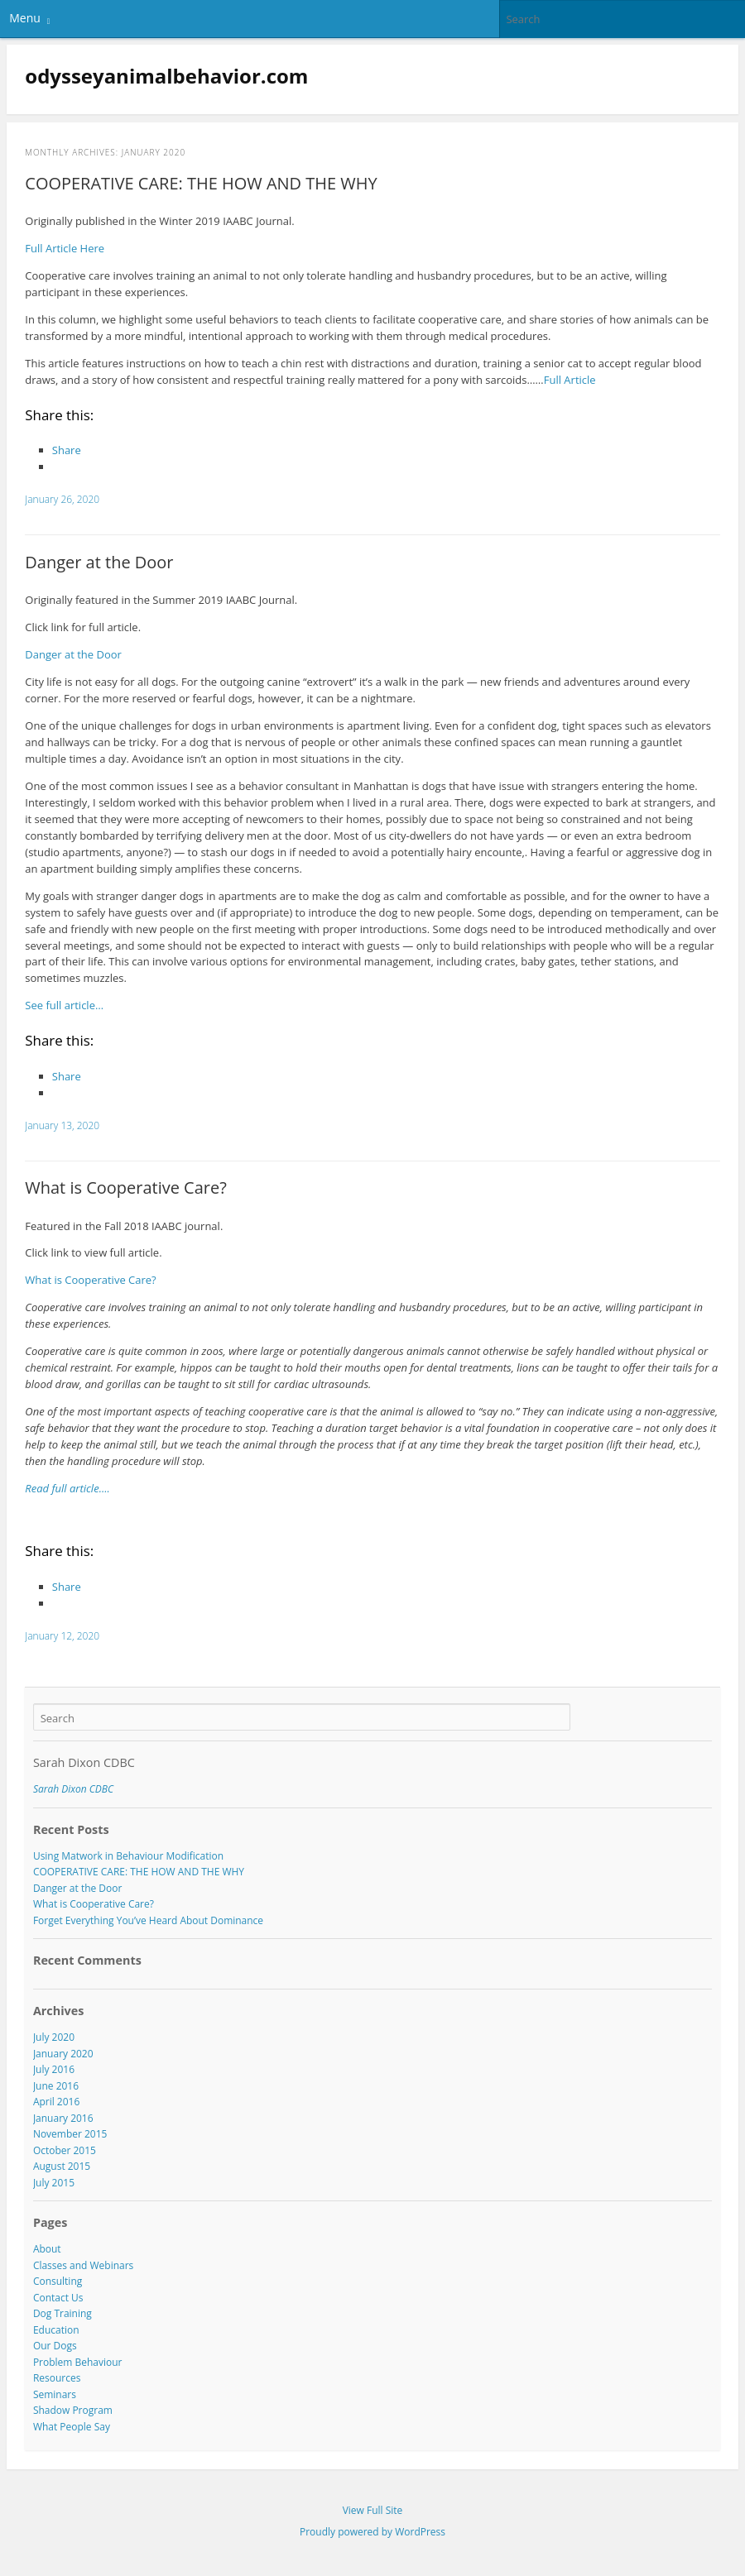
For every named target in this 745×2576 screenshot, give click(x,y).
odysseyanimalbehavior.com (166, 75)
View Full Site (373, 2510)
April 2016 (56, 2102)
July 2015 (53, 2183)
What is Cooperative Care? (126, 1187)
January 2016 (63, 2118)
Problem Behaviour (78, 2362)
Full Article (570, 379)
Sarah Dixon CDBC (84, 1762)
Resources (56, 2378)
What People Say (71, 2427)
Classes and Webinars (83, 2265)
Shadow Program (73, 2410)
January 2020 (63, 2054)
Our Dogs (55, 2346)
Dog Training (62, 2313)
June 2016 (56, 2086)
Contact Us (58, 2298)
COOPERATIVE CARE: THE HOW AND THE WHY (201, 183)
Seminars (54, 2394)
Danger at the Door (99, 562)
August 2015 (61, 2166)
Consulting (57, 2281)
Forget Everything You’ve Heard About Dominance (148, 1920)
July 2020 (53, 2037)
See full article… (64, 1005)
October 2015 (64, 2150)
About (47, 2249)
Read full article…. (67, 1488)
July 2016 (53, 2069)
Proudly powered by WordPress (372, 2532)
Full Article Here (64, 248)
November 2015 (70, 2134)
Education (56, 2330)
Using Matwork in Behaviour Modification (128, 1856)
